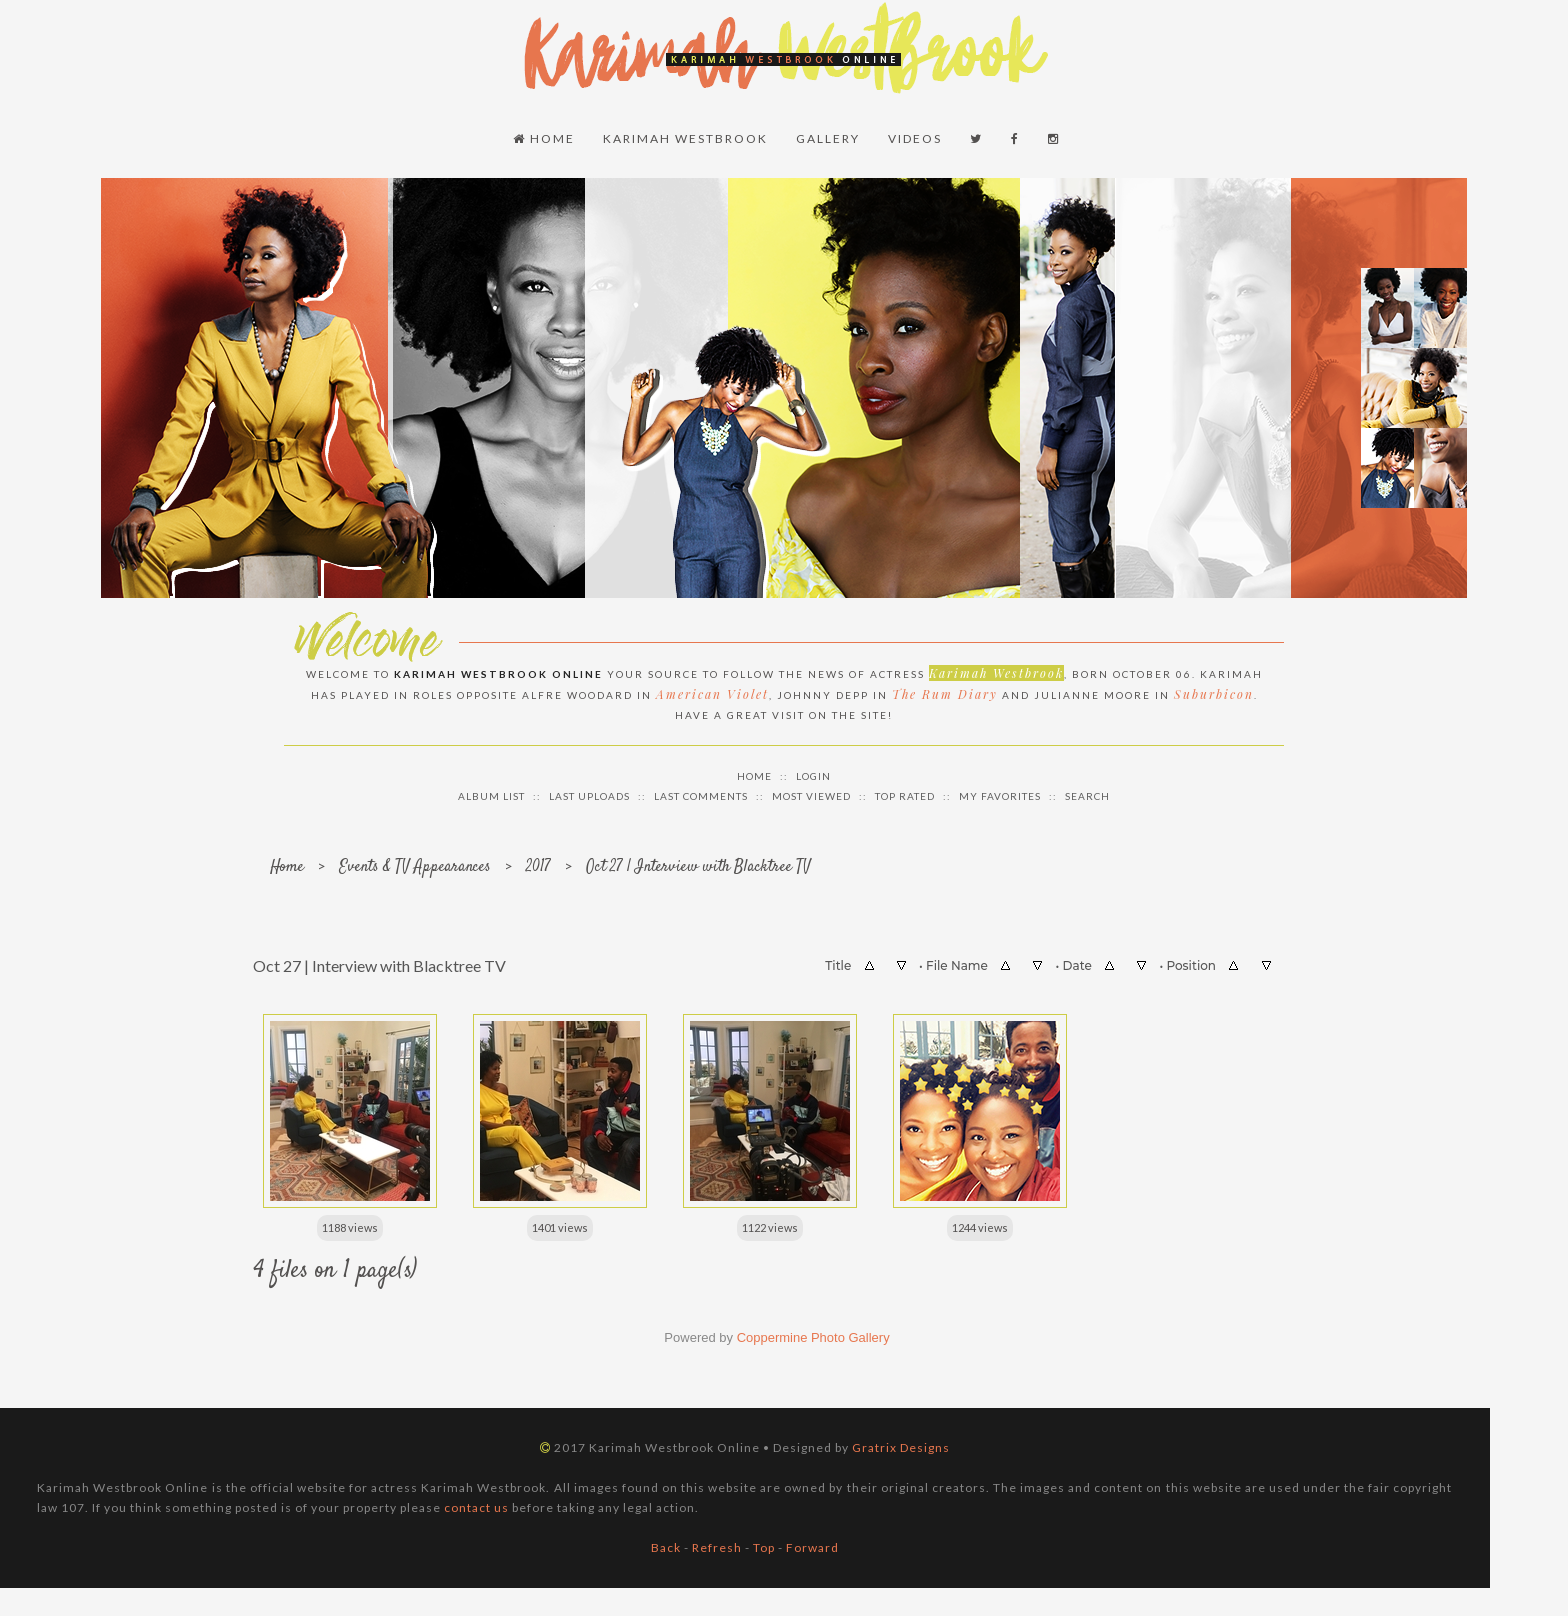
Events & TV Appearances (415, 865)
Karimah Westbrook (685, 137)
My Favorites (1000, 794)
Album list (491, 794)
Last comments (701, 794)
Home (544, 137)
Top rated (905, 794)
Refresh (717, 1545)
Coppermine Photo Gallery (813, 1335)
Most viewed (811, 794)
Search (1087, 794)
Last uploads (589, 794)
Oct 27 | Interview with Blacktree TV (698, 865)
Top (764, 1545)
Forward (812, 1545)
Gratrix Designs (901, 1445)
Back (666, 1545)
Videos (915, 137)
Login (813, 774)
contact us (476, 1505)
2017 (538, 865)
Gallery (828, 137)
